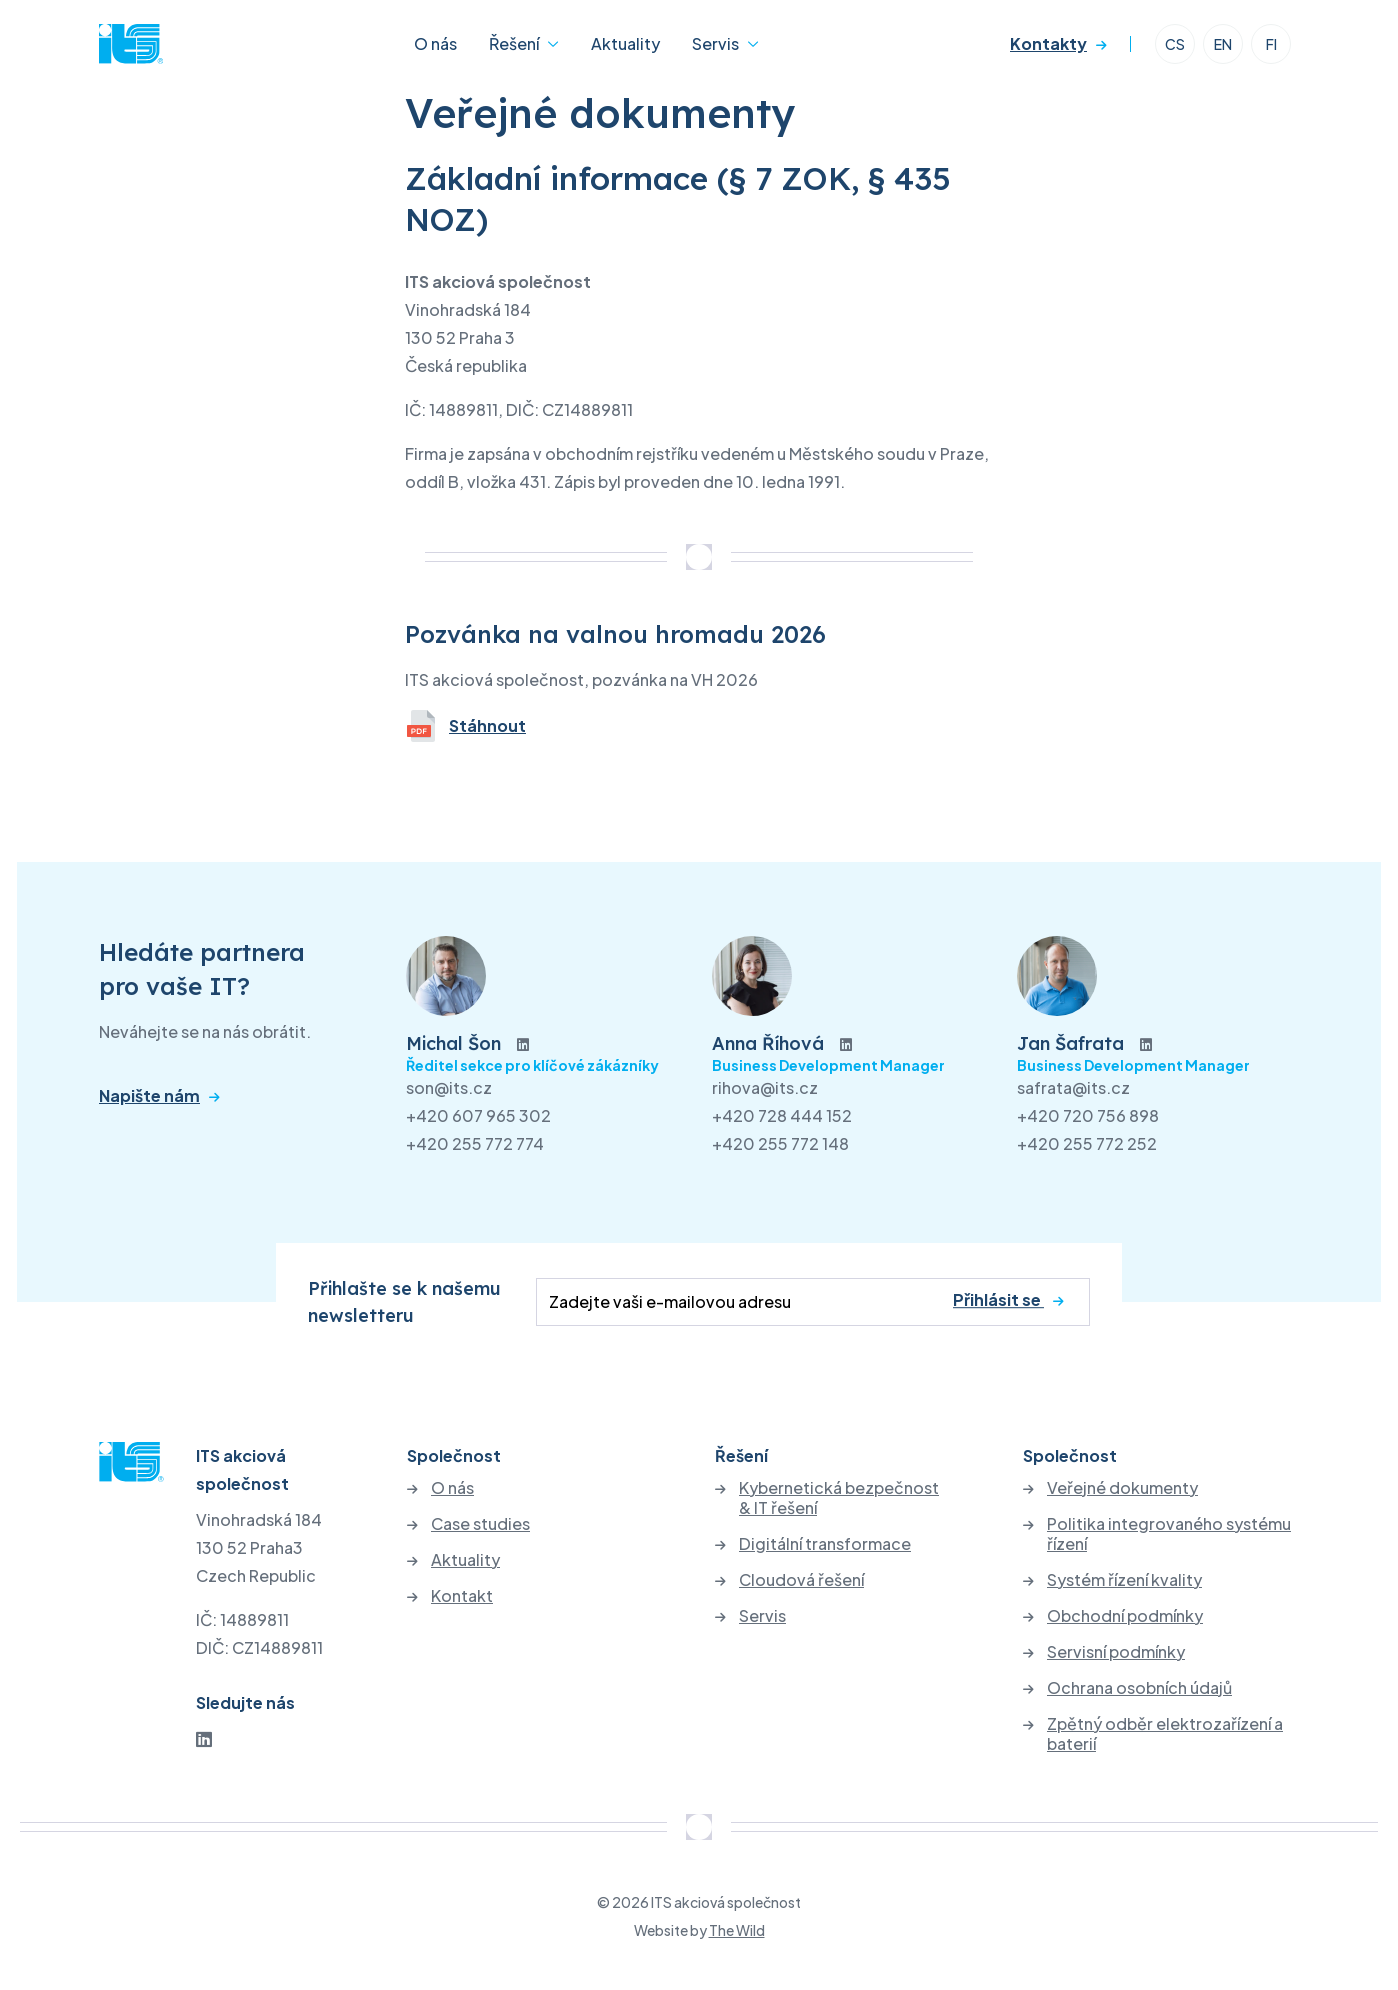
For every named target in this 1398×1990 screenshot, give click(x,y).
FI (1271, 44)
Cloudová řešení (801, 1580)
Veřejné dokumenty (1122, 1488)
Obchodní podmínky (1125, 1616)
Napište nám (149, 1096)
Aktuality (625, 43)
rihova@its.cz (765, 1087)
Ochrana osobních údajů (1139, 1688)
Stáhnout (465, 726)
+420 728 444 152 (782, 1115)
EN (1223, 44)
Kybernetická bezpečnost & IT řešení (839, 1498)
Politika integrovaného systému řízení (1169, 1534)
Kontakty (1048, 43)
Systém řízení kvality (1124, 1580)
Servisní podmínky (1116, 1652)
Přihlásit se (998, 1299)
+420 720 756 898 (1088, 1115)
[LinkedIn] (204, 1738)
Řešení (514, 43)
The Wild (737, 1930)
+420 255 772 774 (475, 1143)
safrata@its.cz (1073, 1087)
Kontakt (462, 1596)
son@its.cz (449, 1087)
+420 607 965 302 (478, 1115)
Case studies (480, 1524)
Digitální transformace (825, 1544)
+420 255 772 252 (1087, 1143)
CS (1175, 44)
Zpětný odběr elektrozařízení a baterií (1165, 1734)
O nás (435, 43)
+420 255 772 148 (780, 1143)
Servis (715, 43)
